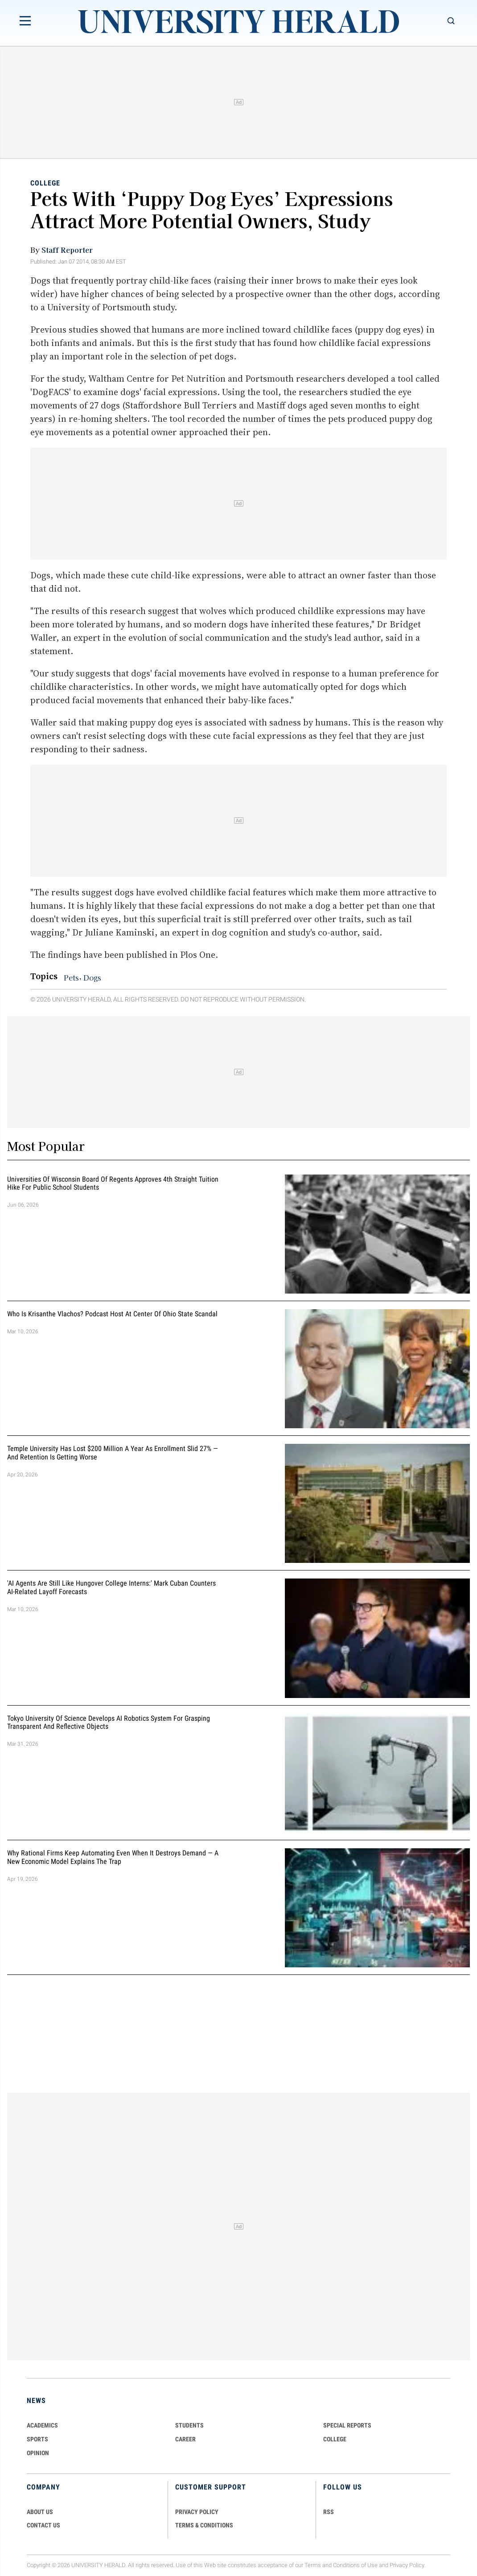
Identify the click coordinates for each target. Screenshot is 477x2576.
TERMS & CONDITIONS (204, 2525)
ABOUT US (40, 2511)
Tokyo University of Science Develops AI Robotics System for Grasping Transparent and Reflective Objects (108, 1722)
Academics (42, 2425)
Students (189, 2425)
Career (185, 2439)
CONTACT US (43, 2525)
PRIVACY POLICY (196, 2511)
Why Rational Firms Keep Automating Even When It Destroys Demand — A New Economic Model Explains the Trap (112, 1857)
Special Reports (347, 2425)
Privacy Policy (407, 2565)
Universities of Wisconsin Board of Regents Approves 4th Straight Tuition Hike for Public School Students (112, 1183)
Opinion (38, 2452)
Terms (312, 2565)
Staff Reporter (67, 249)
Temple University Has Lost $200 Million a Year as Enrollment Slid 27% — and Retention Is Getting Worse (112, 1452)
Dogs (92, 977)
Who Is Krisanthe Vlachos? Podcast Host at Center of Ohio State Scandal (112, 1314)
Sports (37, 2439)
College (45, 183)
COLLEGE (334, 2439)
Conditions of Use (355, 2565)
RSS (328, 2511)
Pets (71, 977)
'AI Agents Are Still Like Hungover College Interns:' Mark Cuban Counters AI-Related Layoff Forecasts (111, 1587)
